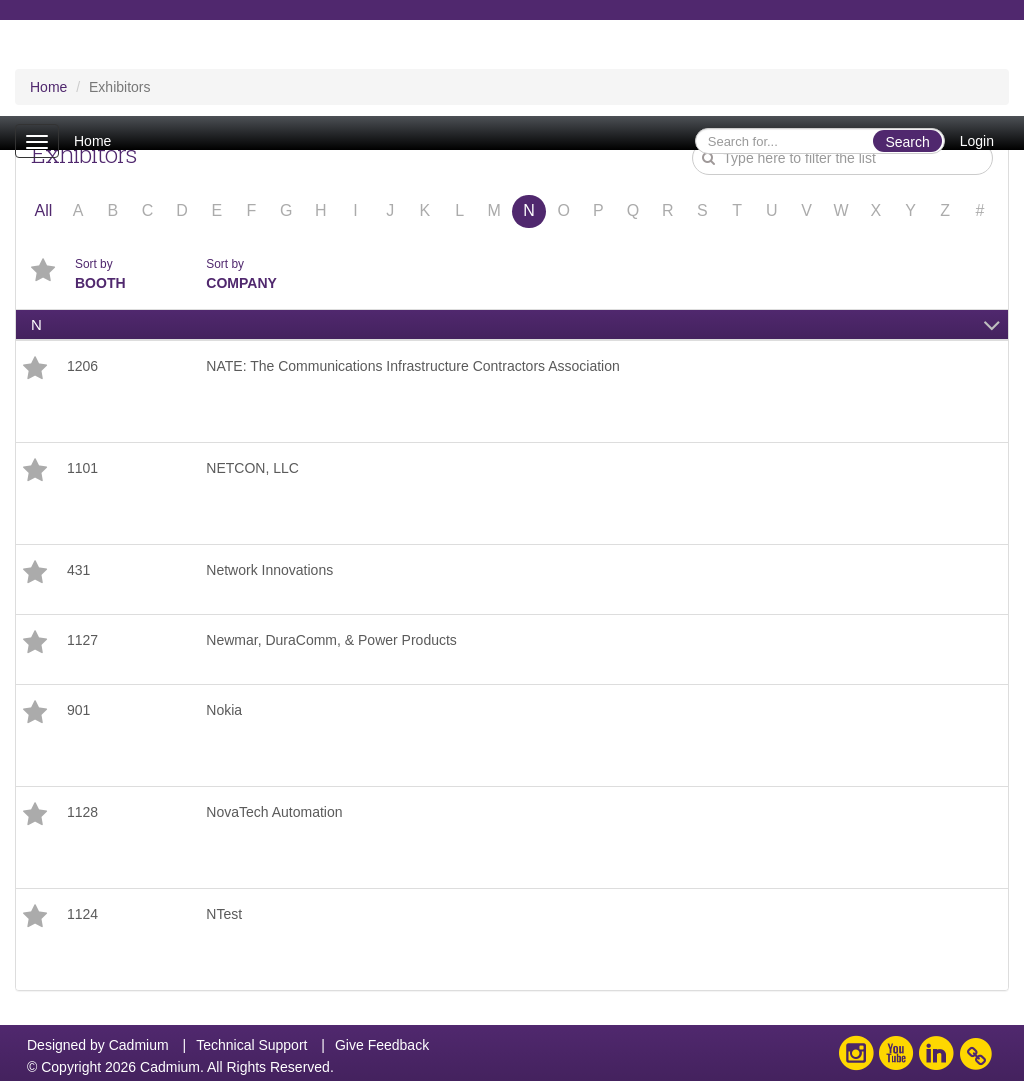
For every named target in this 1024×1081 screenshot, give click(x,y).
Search (907, 142)
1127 (82, 640)
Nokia (224, 710)
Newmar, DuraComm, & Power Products (331, 640)
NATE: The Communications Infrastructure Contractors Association (412, 366)
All (43, 210)
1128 (82, 812)
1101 (82, 468)
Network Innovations (269, 570)
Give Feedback (382, 1045)
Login (977, 141)
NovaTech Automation (274, 812)
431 (78, 570)
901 (78, 710)
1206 (82, 366)
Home (92, 141)
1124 (82, 914)
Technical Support (251, 1045)
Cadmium (139, 1045)
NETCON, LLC (252, 468)
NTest (224, 914)
